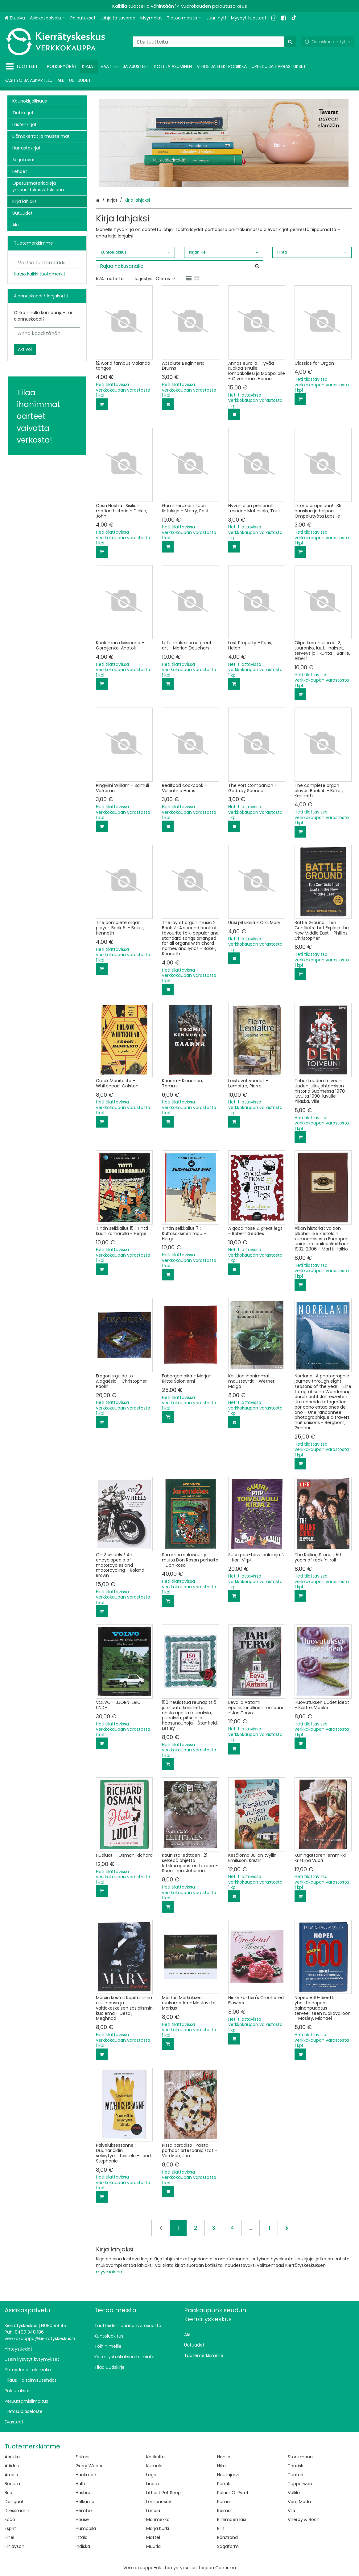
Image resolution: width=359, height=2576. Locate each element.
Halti (80, 2484)
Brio (8, 2493)
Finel (9, 2537)
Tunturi (295, 2475)
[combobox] (214, 41)
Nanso (223, 2457)
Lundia (153, 2510)
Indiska (83, 2546)
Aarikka (12, 2457)
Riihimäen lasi (231, 2519)
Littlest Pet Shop (163, 2493)
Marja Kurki (157, 2528)
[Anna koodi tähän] (47, 333)
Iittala (82, 2537)
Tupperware (301, 2484)
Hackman (86, 2475)
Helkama (85, 2501)
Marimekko (158, 2519)
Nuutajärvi (228, 2475)
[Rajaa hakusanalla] (179, 266)
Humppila (86, 2528)
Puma (223, 2501)
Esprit (10, 2528)
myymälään (109, 2272)
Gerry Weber (89, 2466)
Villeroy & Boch (304, 2519)
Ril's (221, 2528)
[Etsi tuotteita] (214, 41)
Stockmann (300, 2457)
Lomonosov (158, 2501)
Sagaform (228, 2546)
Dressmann (17, 2510)
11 (268, 2228)
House (82, 2519)
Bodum (12, 2484)
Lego (151, 2475)
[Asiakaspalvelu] (47, 18)
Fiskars (82, 2457)
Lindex (152, 2484)
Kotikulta (155, 2457)
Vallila (294, 2493)
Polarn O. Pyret (233, 2493)
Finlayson (14, 2546)
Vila (291, 2510)
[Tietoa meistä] (184, 18)
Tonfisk (295, 2466)
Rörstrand (227, 2537)
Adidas (12, 2466)
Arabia (11, 2475)
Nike (221, 2466)
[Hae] (290, 41)
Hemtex (84, 2510)
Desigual (14, 2501)
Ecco (10, 2519)
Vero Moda (299, 2501)
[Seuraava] (287, 2228)
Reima (224, 2510)
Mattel (153, 2537)
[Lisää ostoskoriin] (102, 404)
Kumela (154, 2466)
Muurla (153, 2546)
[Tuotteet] (23, 67)
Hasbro (83, 2493)
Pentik (223, 2484)
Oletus (165, 278)
